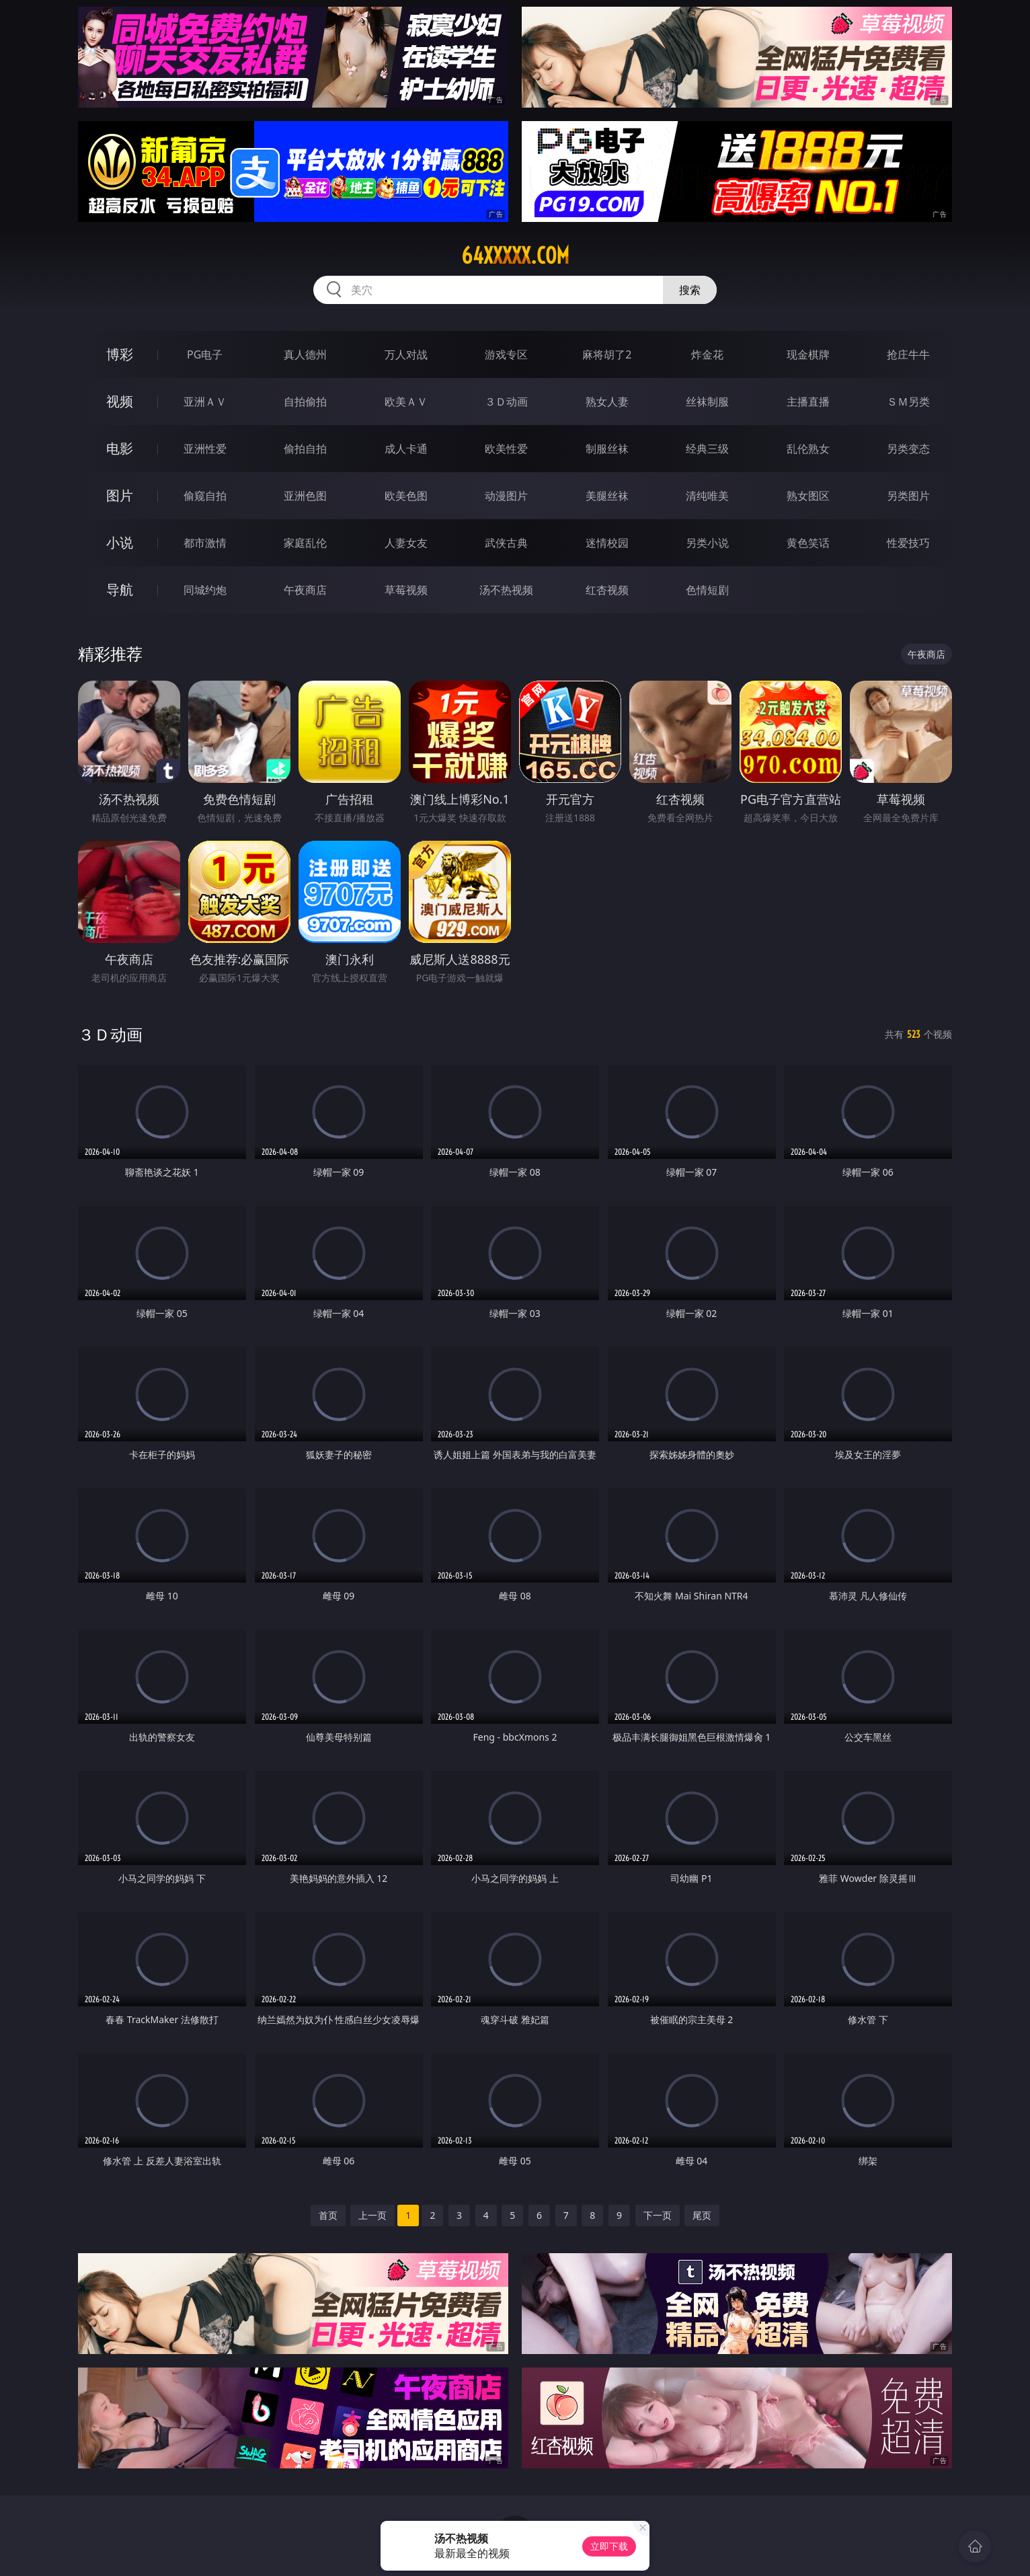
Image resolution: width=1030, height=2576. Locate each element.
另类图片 (908, 495)
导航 (119, 589)
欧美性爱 (506, 448)
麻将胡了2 (606, 354)
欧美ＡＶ (406, 401)
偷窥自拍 (205, 495)
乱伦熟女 (808, 448)
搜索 (690, 289)
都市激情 (205, 542)
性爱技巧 (908, 542)
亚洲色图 (305, 495)
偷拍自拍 (305, 448)
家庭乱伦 (305, 542)
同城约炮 (205, 589)
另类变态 (908, 448)
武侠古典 (506, 542)
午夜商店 (305, 589)
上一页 (372, 2215)
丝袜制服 (707, 401)
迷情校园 (607, 542)
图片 (119, 495)
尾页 (701, 2215)
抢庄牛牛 (908, 354)
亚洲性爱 (205, 448)
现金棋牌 (808, 354)
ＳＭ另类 (908, 401)
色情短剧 (707, 589)
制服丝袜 (607, 448)
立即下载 (609, 2546)
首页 (328, 2215)
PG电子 (205, 354)
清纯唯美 (707, 495)
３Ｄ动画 (506, 401)
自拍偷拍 (305, 401)
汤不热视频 (506, 589)
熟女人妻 (607, 401)
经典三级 (707, 448)
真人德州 (305, 354)
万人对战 (406, 354)
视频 (119, 401)
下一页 (657, 2215)
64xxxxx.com (515, 255)
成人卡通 (406, 448)
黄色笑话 (808, 542)
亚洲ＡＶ (205, 401)
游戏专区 (506, 354)
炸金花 (707, 354)
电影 (119, 448)
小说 (119, 542)
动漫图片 (506, 495)
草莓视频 (406, 589)
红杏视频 (607, 589)
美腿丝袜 (607, 495)
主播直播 (808, 401)
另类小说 (707, 542)
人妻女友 (406, 542)
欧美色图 (406, 495)
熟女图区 (808, 495)
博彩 (119, 354)
